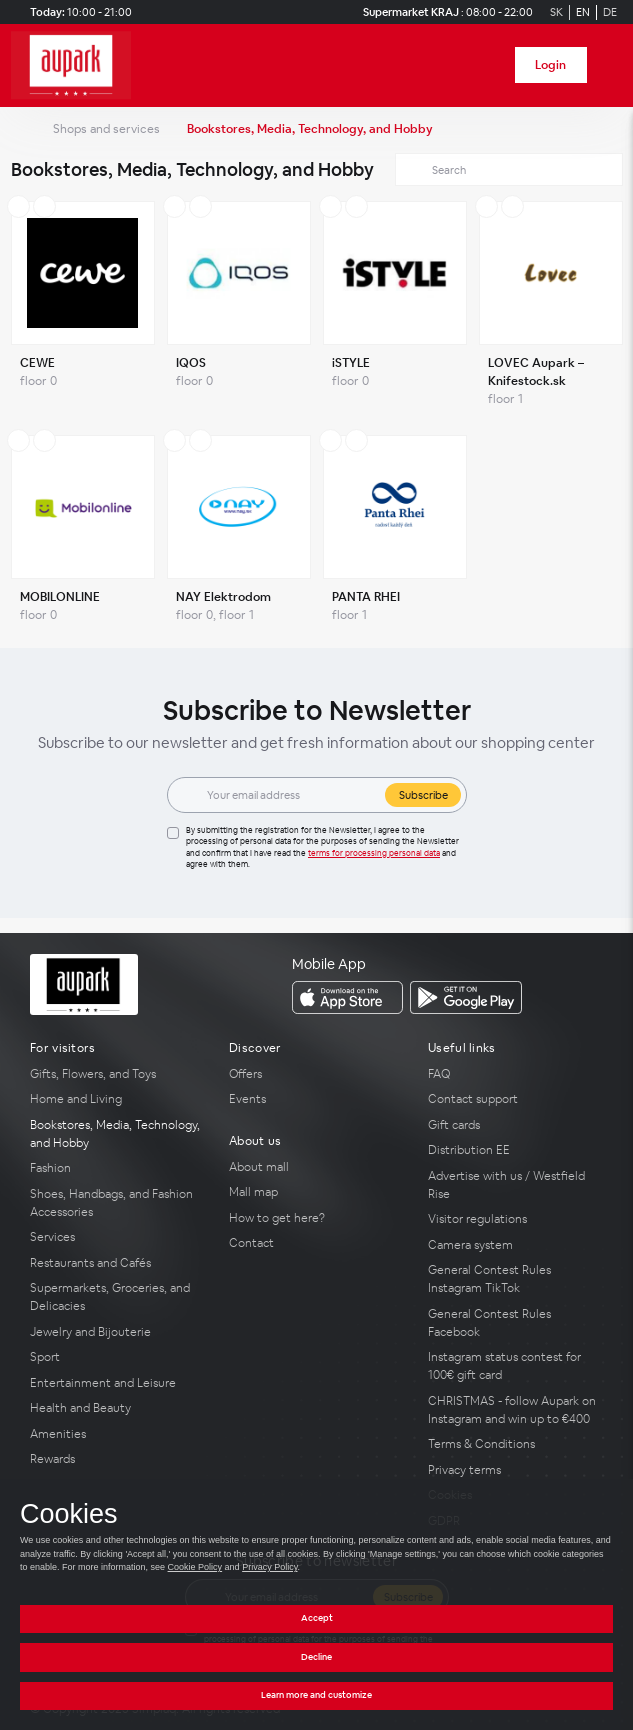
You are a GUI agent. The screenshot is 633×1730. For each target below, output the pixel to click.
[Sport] (117, 1357)
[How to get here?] (316, 1218)
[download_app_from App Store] (347, 997)
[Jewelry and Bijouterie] (117, 1332)
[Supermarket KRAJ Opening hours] (445, 12)
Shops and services (106, 129)
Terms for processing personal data (374, 853)
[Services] (117, 1237)
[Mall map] (316, 1192)
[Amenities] (117, 1434)
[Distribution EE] (515, 1150)
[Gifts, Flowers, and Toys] (117, 1074)
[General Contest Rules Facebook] (515, 1323)
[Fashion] (117, 1168)
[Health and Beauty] (117, 1408)
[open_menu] (611, 65)
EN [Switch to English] (583, 12)
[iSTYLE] (395, 309)
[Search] (510, 169)
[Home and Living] (117, 1099)
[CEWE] (83, 309)
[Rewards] (117, 1459)
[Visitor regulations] (515, 1219)
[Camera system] (515, 1245)
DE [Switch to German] (610, 12)
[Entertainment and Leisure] (117, 1383)
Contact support (473, 1099)
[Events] (316, 1099)
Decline (316, 1657)
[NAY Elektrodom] (239, 534)
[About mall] (316, 1167)
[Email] (290, 795)
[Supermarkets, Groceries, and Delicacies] (117, 1297)
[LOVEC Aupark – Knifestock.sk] (551, 309)
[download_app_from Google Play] (465, 997)
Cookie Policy (195, 1567)
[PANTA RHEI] (395, 534)
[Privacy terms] (515, 1470)
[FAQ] (515, 1074)
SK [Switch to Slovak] (556, 12)
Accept (317, 1618)
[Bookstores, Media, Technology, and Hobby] (117, 1134)
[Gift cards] (515, 1125)
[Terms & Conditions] (515, 1444)
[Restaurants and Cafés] (117, 1263)
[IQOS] (239, 309)
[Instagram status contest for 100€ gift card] (515, 1366)
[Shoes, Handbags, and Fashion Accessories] (117, 1203)
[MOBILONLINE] (83, 534)
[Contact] (316, 1243)
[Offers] (316, 1074)
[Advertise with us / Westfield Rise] (515, 1185)
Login (550, 65)
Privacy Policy (269, 1567)
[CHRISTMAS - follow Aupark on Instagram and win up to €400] (515, 1410)
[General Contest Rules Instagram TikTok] (515, 1279)
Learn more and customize (316, 1695)
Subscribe (423, 795)
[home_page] (77, 65)
